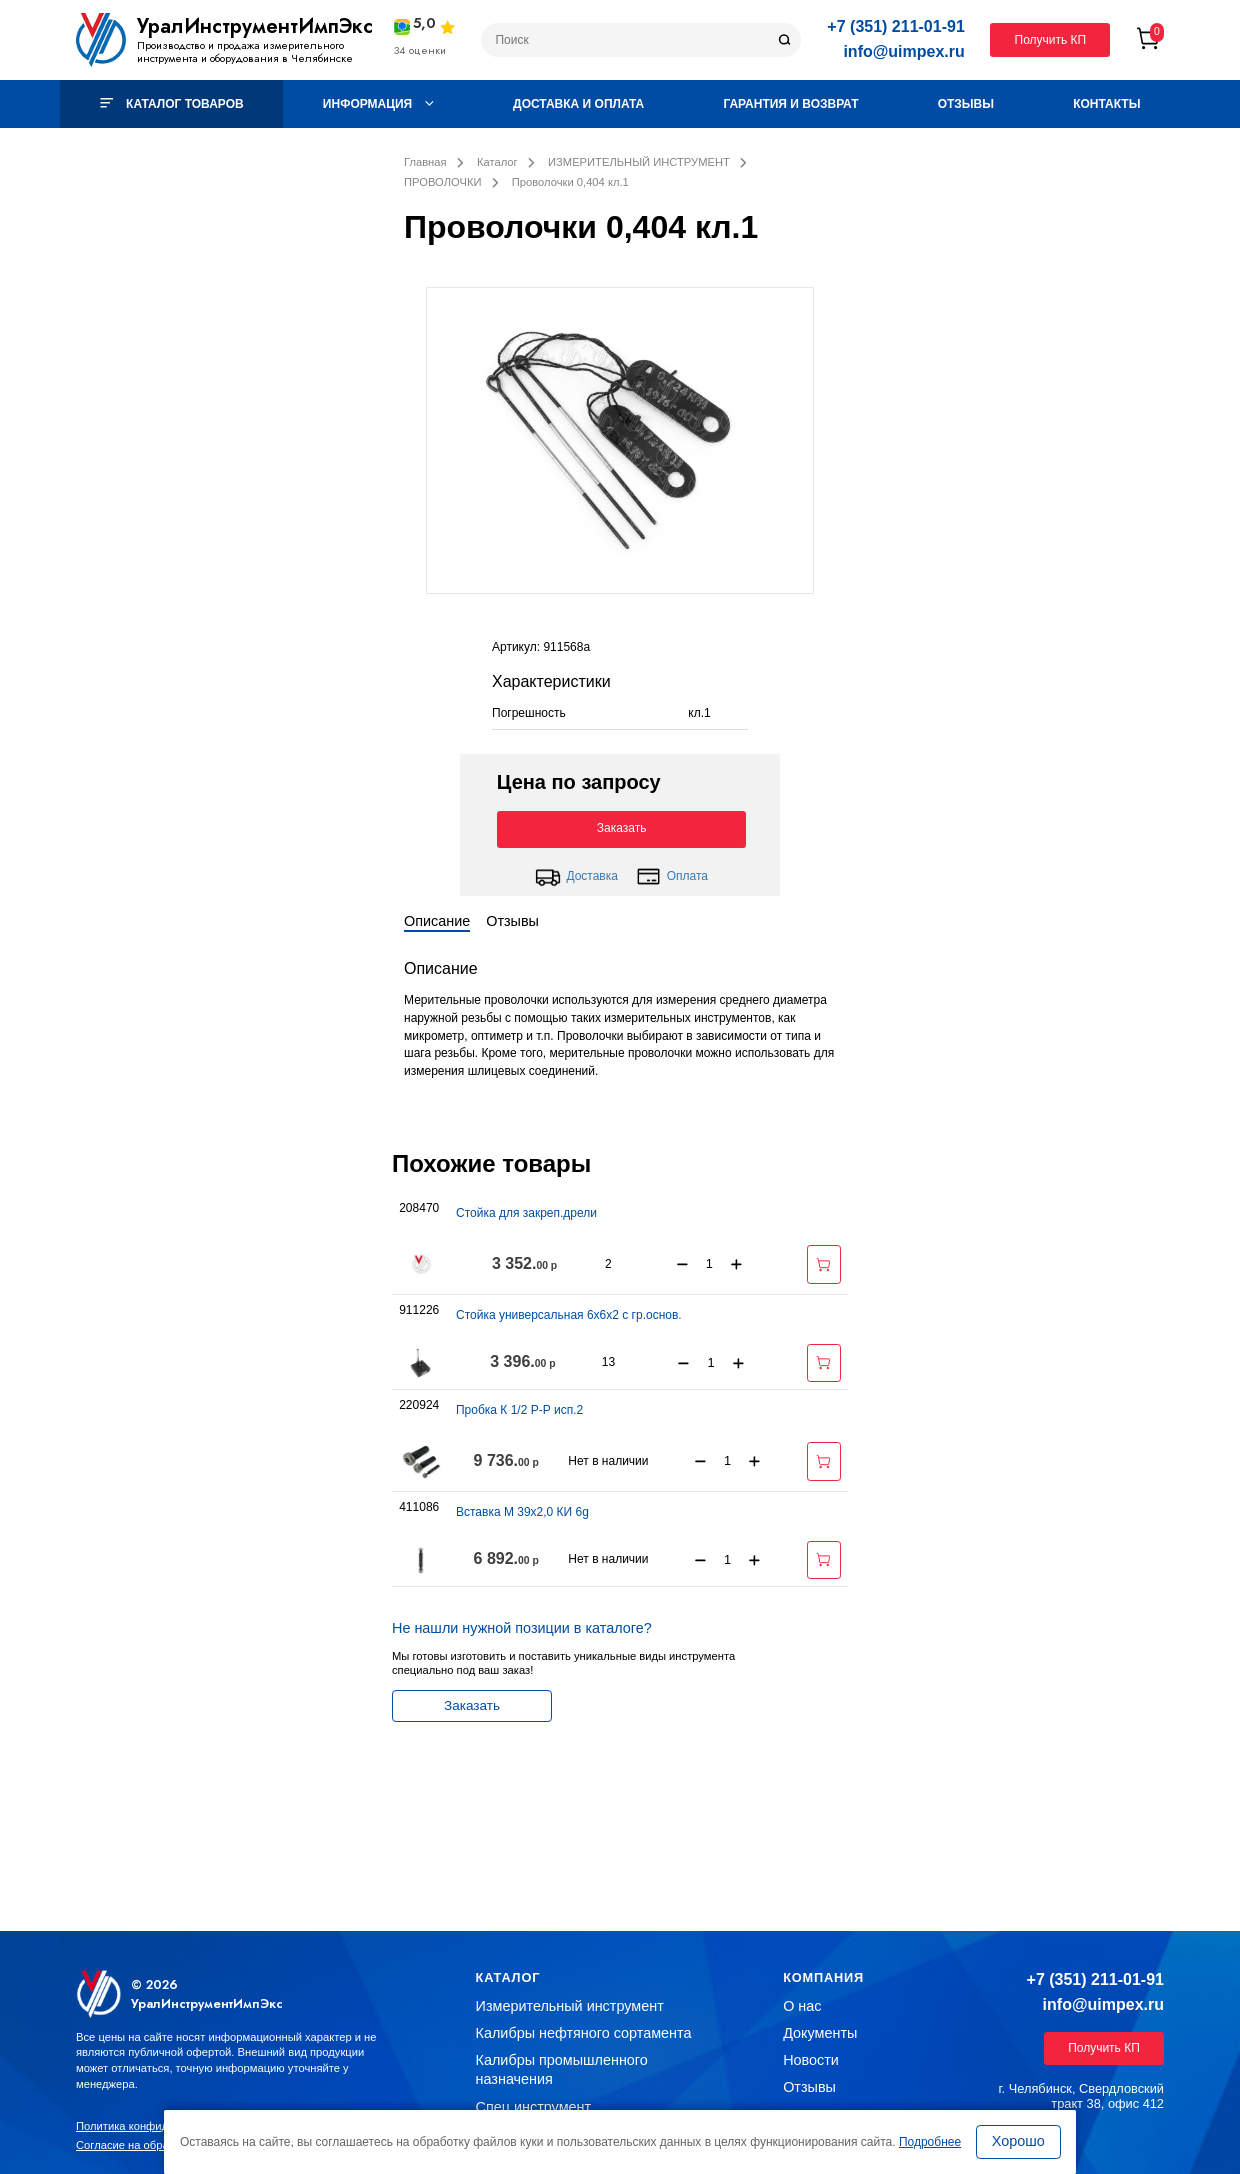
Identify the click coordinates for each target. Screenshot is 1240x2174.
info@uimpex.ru (903, 51)
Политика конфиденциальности (158, 2126)
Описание (437, 921)
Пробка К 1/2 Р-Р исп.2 (519, 1410)
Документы (820, 2033)
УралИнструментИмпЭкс (255, 26)
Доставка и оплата (578, 104)
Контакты (1106, 104)
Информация (378, 104)
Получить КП (1051, 40)
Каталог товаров (172, 104)
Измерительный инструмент (570, 2006)
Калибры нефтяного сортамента (584, 2033)
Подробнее (930, 2142)
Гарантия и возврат (790, 104)
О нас (802, 2006)
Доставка (576, 877)
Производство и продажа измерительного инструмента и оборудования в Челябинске (245, 51)
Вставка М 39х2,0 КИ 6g (522, 1512)
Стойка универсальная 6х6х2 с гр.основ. (569, 1315)
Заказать (622, 828)
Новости (811, 2060)
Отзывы (966, 104)
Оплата (672, 877)
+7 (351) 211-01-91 (895, 26)
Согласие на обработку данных (157, 2145)
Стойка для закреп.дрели (526, 1213)
